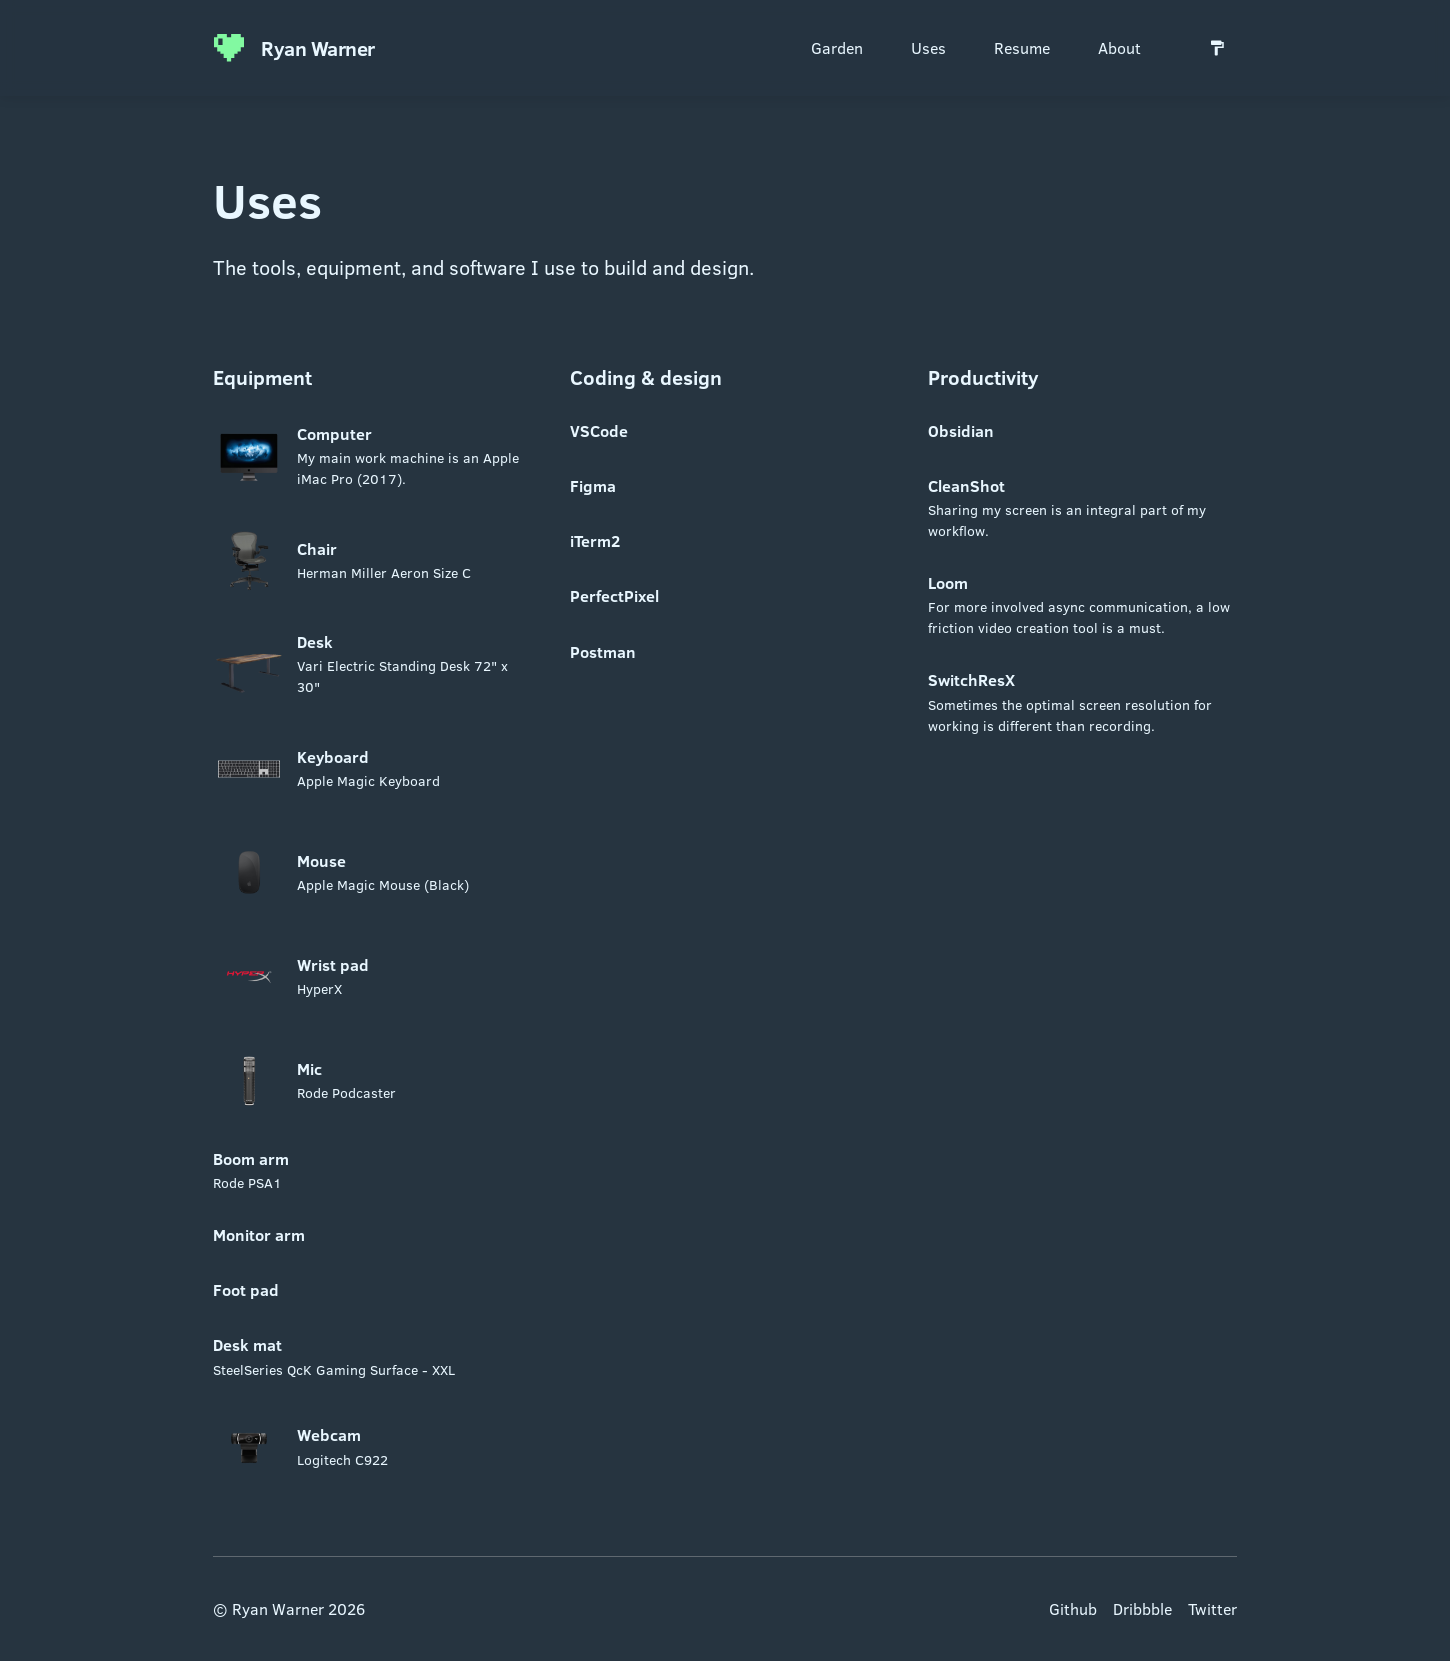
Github (1073, 1608)
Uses (928, 47)
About (1119, 47)
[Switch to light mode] (1217, 48)
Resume (1022, 47)
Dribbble (1142, 1608)
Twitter (1212, 1608)
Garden (837, 47)
